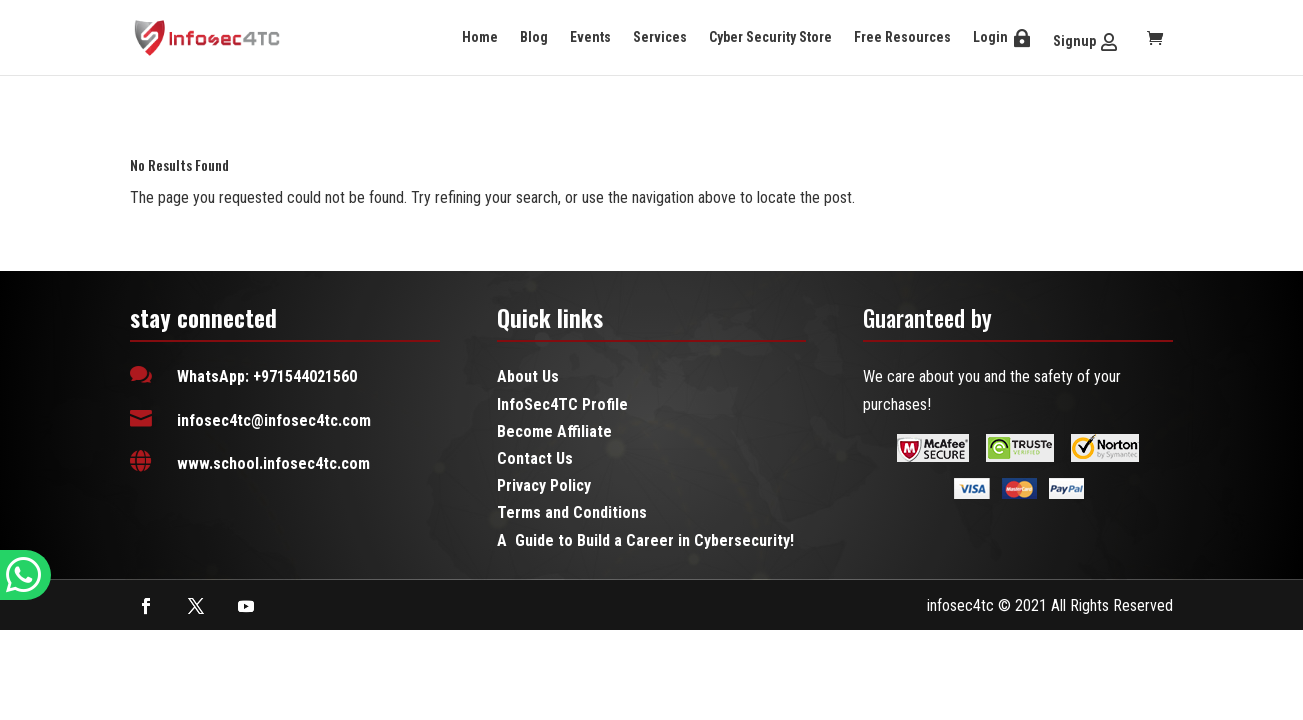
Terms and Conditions (572, 512)
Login (990, 37)
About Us (528, 376)
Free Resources (902, 37)
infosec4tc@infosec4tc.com (274, 420)
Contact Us (535, 458)
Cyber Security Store (770, 37)
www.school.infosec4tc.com (273, 463)
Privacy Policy (544, 485)
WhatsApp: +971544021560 (267, 376)
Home (480, 37)
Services (660, 37)
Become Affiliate (554, 431)
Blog (534, 37)
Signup (1074, 41)
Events (590, 37)
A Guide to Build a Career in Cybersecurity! (645, 540)
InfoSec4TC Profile (562, 404)
